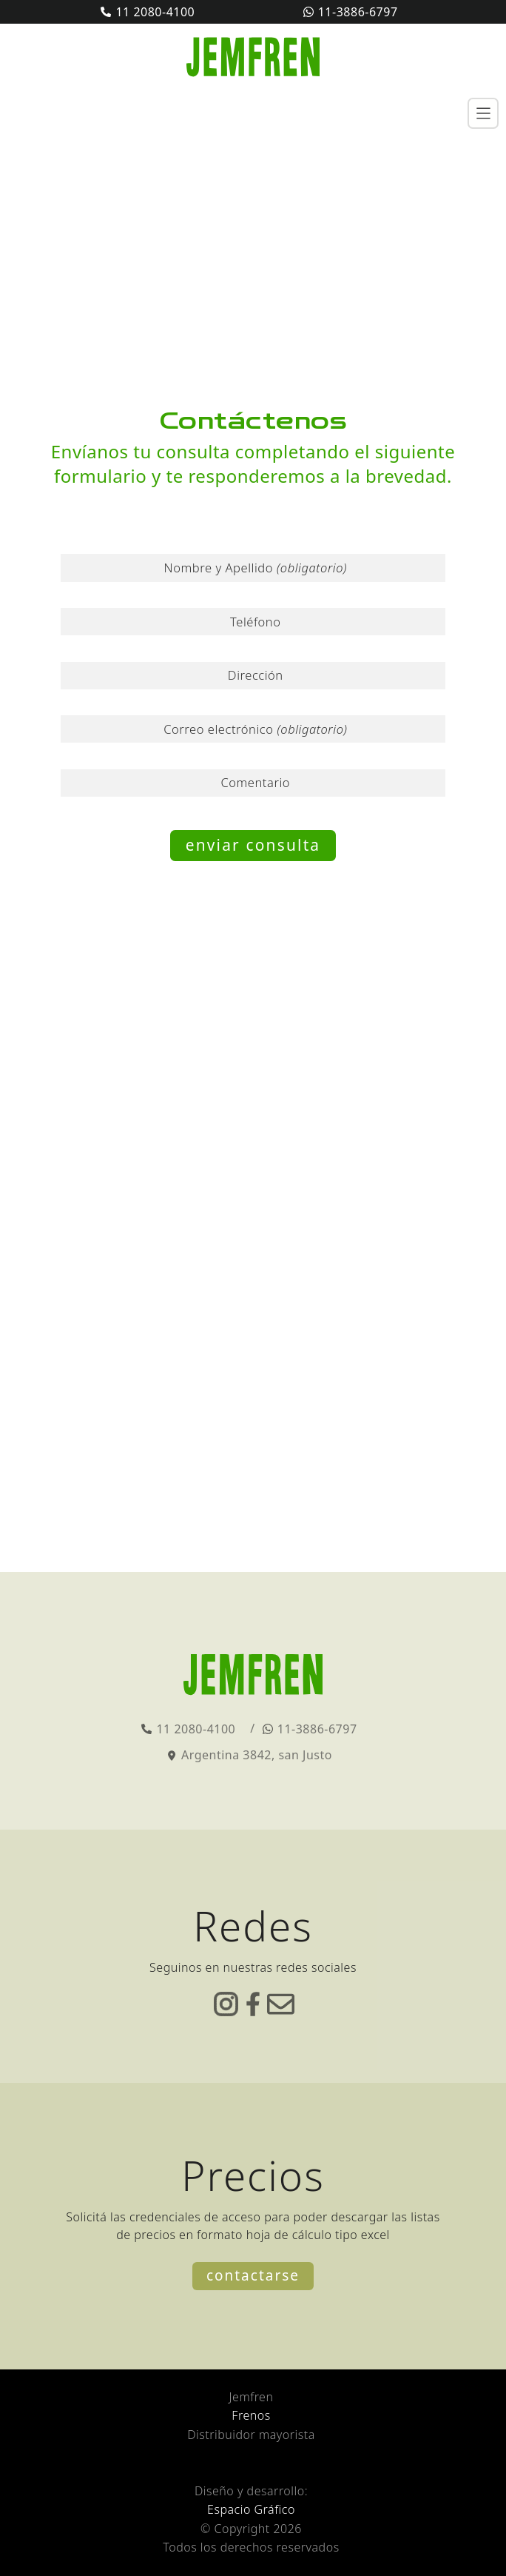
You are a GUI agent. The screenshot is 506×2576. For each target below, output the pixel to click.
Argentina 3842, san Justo (256, 1755)
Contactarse (253, 2275)
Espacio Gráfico (251, 2509)
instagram (226, 2004)
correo (280, 2004)
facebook (253, 2004)
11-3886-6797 (358, 12)
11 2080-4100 (155, 12)
